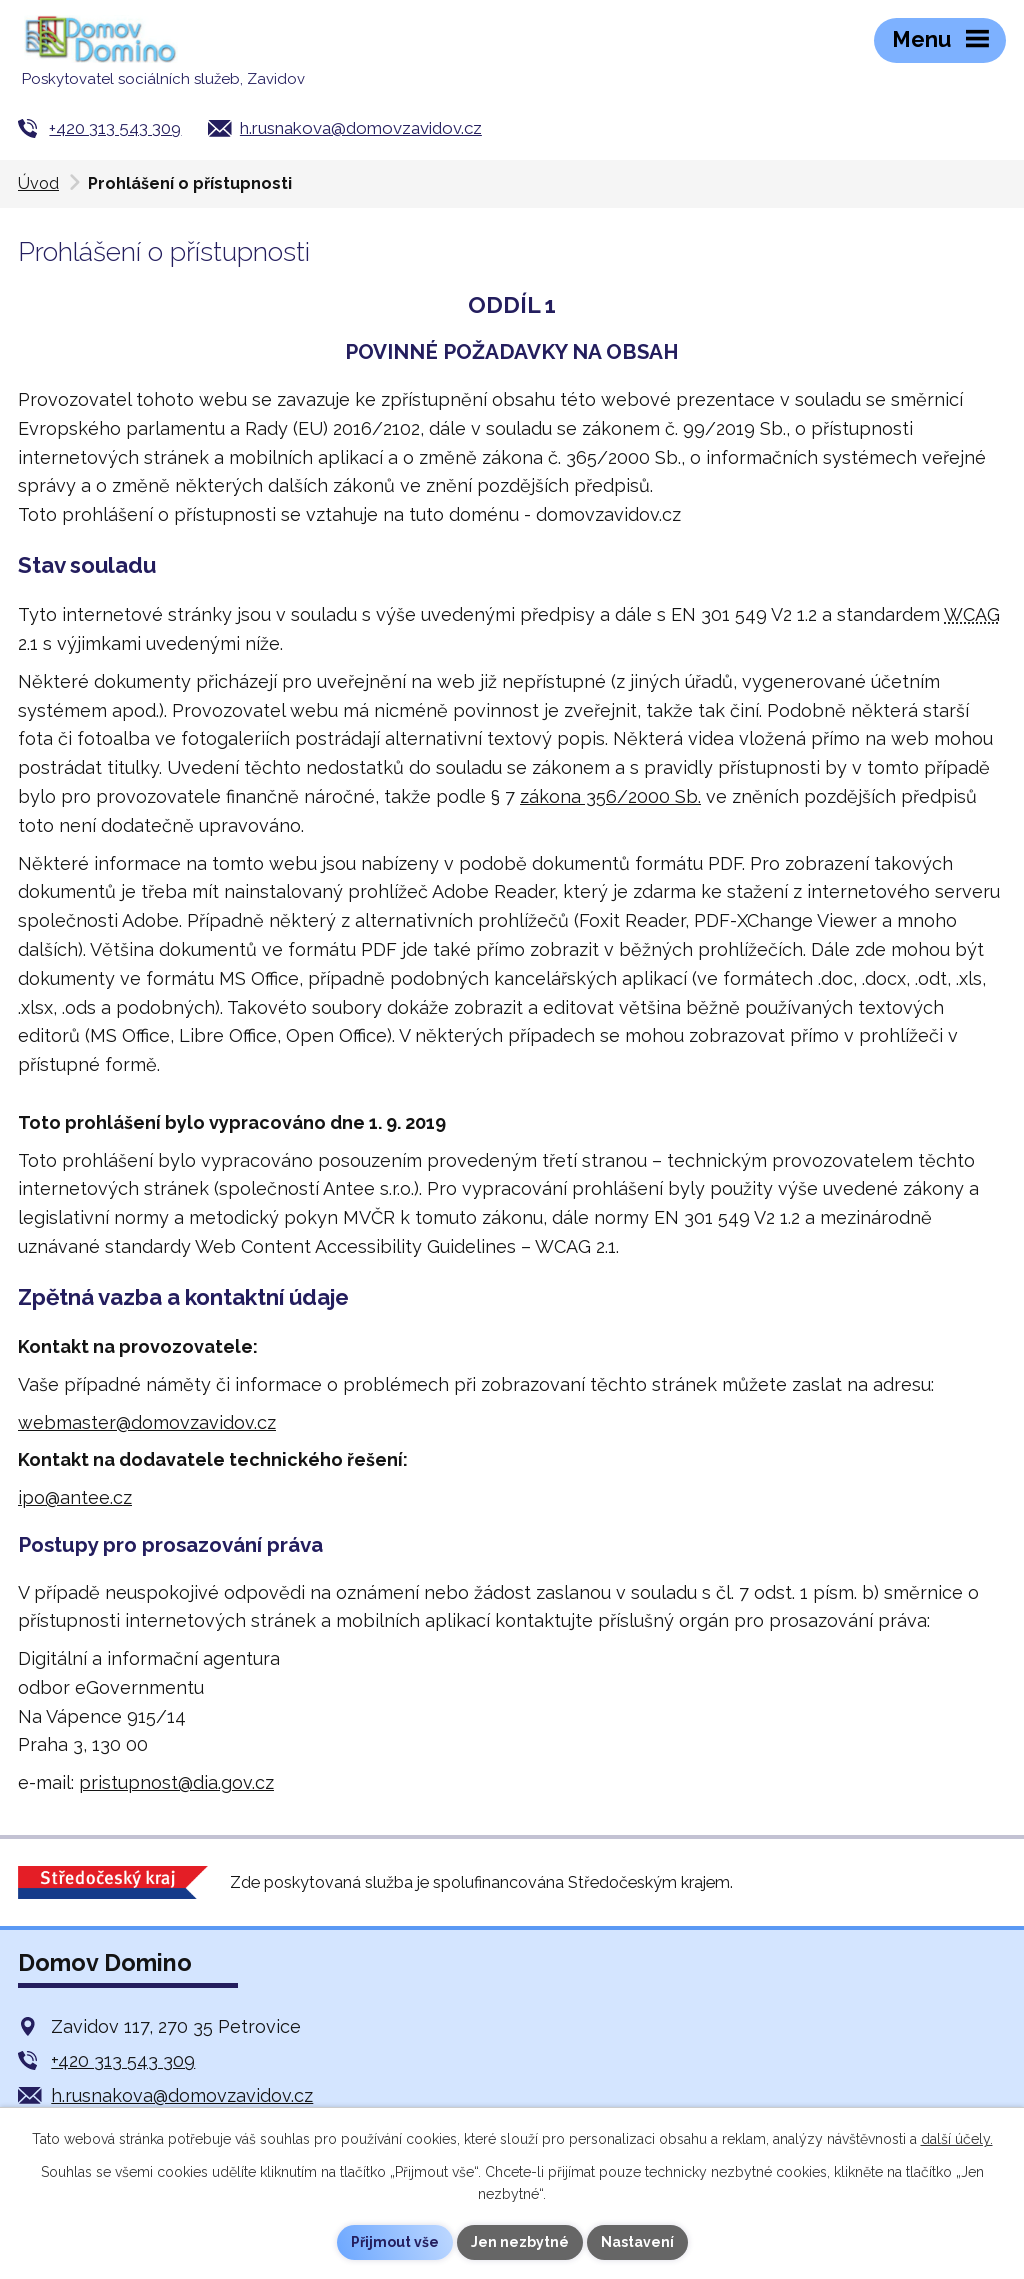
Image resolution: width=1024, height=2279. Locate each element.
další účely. (957, 2139)
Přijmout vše (395, 2242)
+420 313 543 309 (115, 128)
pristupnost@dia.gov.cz (176, 1782)
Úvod (38, 183)
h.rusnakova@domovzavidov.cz (361, 128)
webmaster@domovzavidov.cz (147, 1422)
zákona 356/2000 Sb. (610, 796)
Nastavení (637, 2242)
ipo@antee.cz (75, 1497)
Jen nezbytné (520, 2242)
